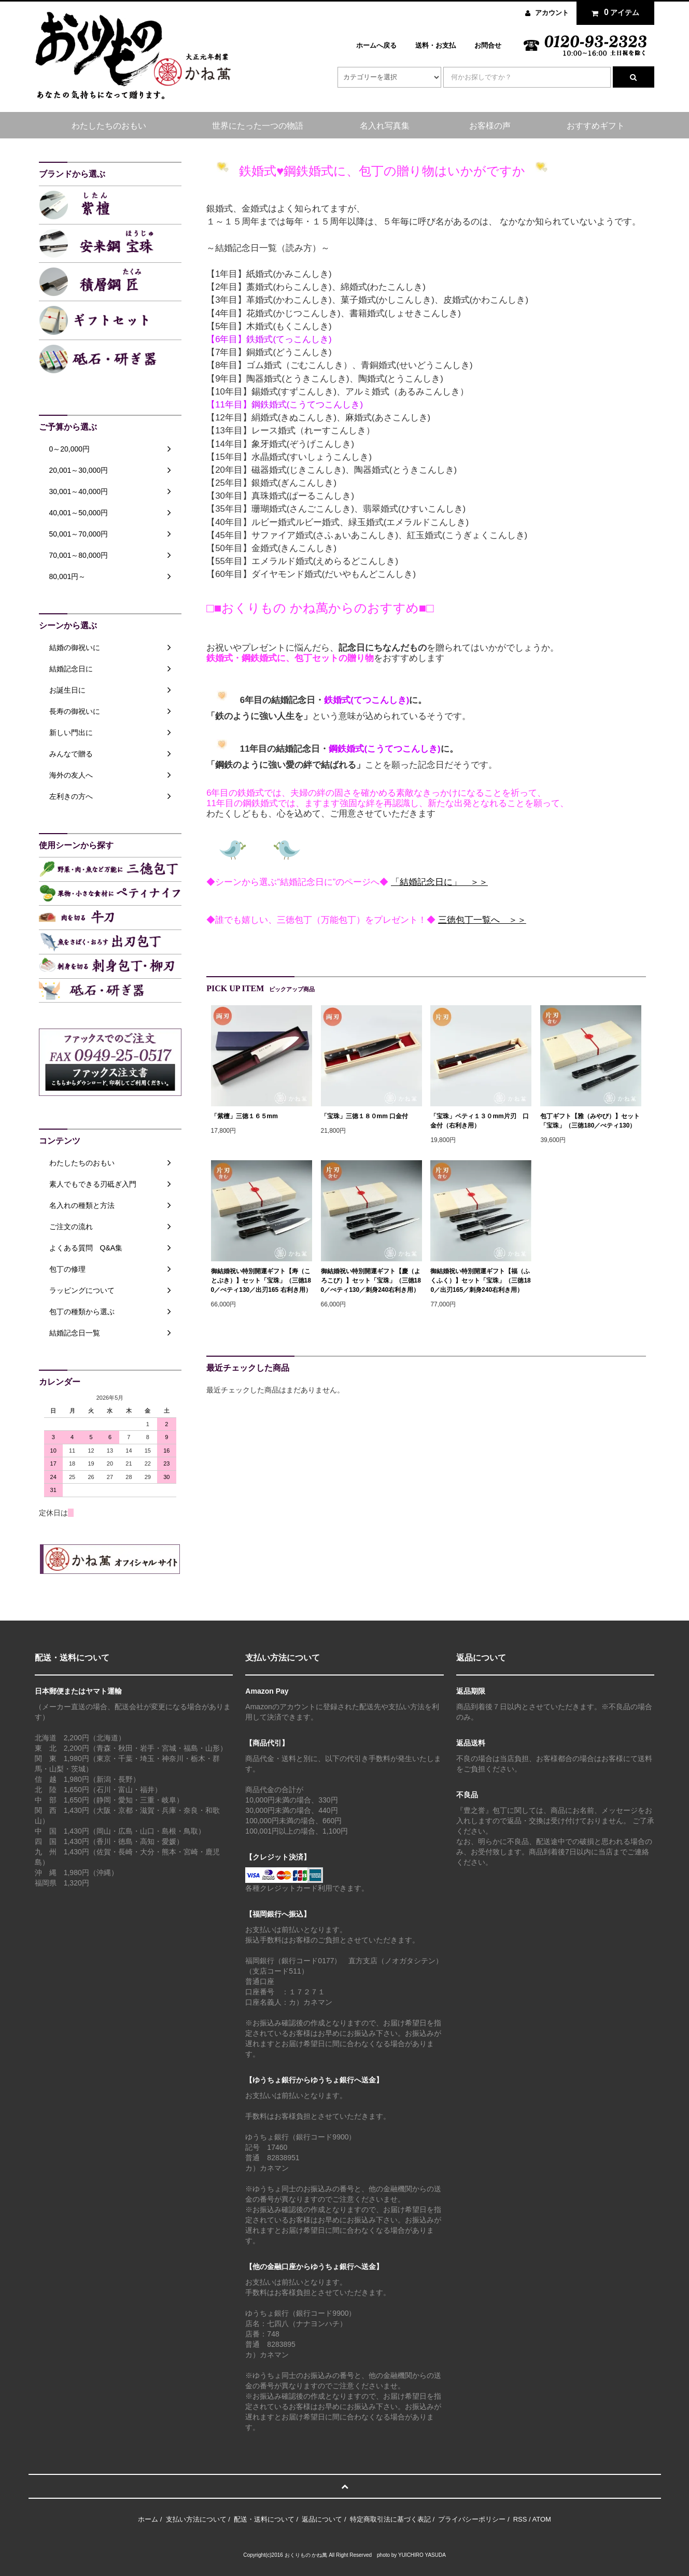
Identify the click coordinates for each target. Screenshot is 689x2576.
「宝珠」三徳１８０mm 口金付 (365, 1116)
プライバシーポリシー (471, 2519)
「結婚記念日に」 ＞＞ (439, 882)
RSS (520, 2519)
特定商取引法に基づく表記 (390, 2519)
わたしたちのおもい (109, 125)
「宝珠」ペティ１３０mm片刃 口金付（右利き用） (479, 1121)
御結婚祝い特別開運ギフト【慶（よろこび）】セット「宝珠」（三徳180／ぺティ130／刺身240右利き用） (371, 1280)
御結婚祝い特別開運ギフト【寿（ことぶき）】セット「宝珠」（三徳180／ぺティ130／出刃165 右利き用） (261, 1280)
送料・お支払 (435, 45)
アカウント (552, 13)
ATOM (541, 2519)
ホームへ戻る (376, 45)
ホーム (148, 2519)
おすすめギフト (596, 125)
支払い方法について (196, 2519)
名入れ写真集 (385, 125)
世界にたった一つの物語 (257, 125)
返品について (322, 2519)
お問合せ (487, 45)
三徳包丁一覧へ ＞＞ (482, 920)
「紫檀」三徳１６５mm (244, 1116)
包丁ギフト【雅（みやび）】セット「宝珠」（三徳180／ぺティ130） (590, 1121)
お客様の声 (490, 125)
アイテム (613, 12)
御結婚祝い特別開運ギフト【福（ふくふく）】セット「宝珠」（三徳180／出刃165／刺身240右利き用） (480, 1280)
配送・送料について (264, 2519)
